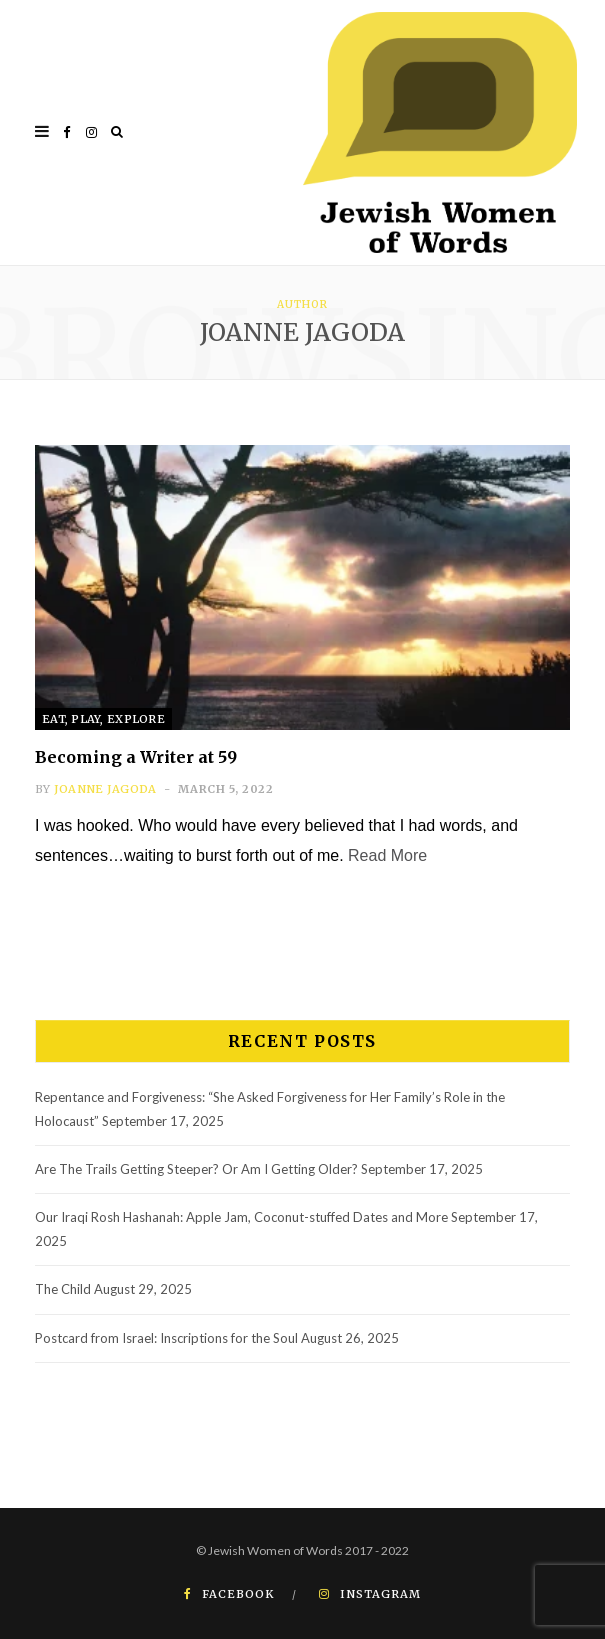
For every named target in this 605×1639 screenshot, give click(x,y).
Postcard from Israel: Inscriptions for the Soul (166, 1338)
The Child (63, 1289)
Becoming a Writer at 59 (136, 757)
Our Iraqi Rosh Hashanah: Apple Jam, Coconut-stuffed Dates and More (241, 1217)
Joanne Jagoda (105, 789)
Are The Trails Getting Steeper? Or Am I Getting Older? (196, 1169)
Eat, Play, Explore (103, 719)
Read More (387, 855)
